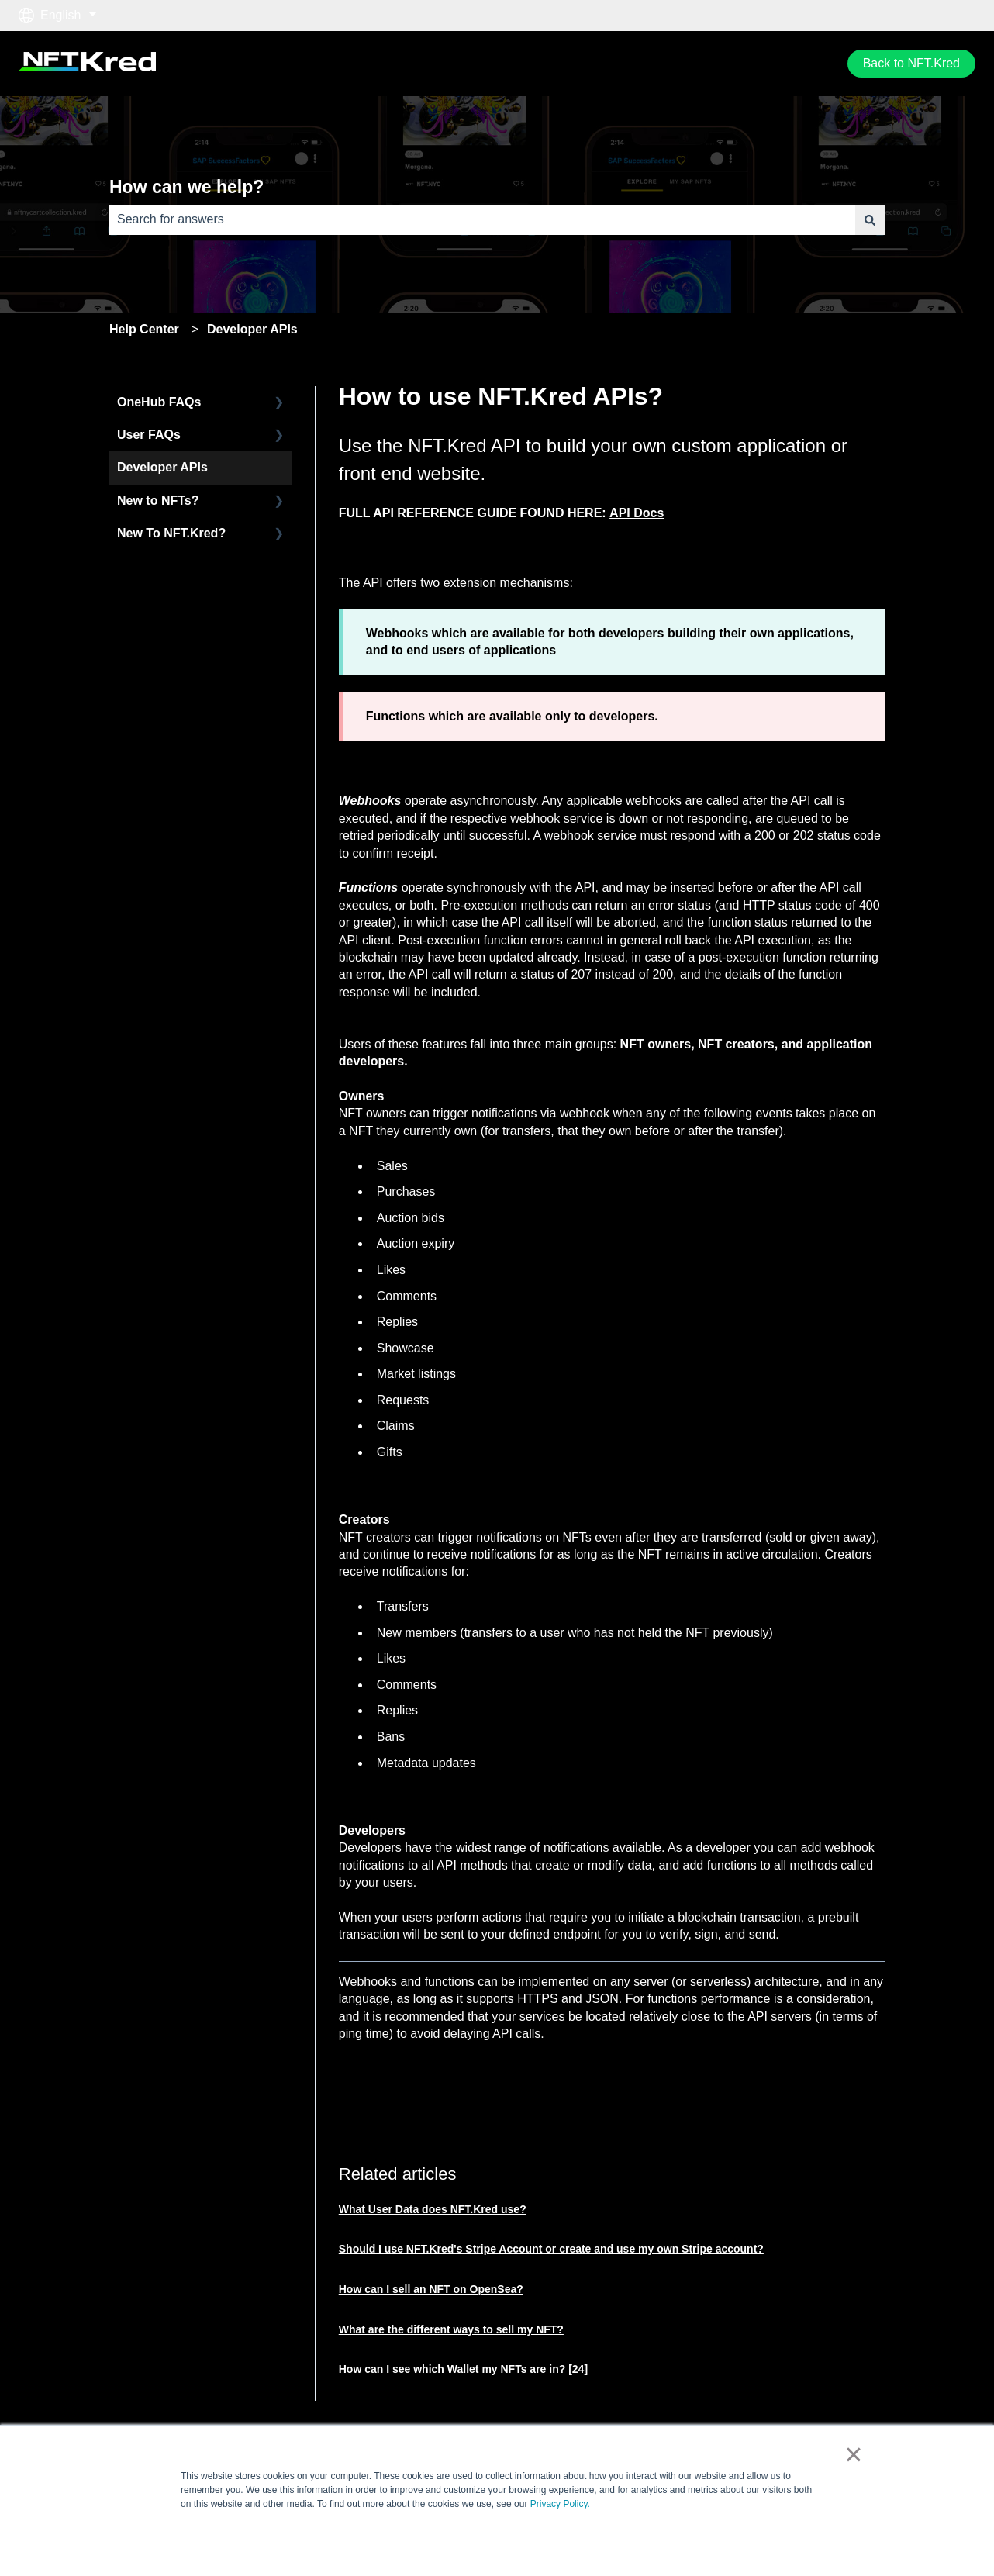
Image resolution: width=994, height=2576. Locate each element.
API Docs (636, 513)
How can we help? (186, 187)
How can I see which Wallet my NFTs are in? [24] (463, 2369)
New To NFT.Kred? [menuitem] (171, 533)
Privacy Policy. (560, 2503)
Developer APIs (252, 329)
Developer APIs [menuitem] (162, 467)
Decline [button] (780, 2540)
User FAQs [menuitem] (149, 434)
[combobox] (482, 219)
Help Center (144, 329)
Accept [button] (714, 2540)
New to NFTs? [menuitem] (157, 500)
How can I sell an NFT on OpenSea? (431, 2289)
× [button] (853, 2454)
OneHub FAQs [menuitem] (159, 402)
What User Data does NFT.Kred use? (432, 2209)
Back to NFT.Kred (911, 63)
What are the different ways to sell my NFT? (451, 2329)
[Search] (870, 219)
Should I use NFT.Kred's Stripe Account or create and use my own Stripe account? (551, 2249)
